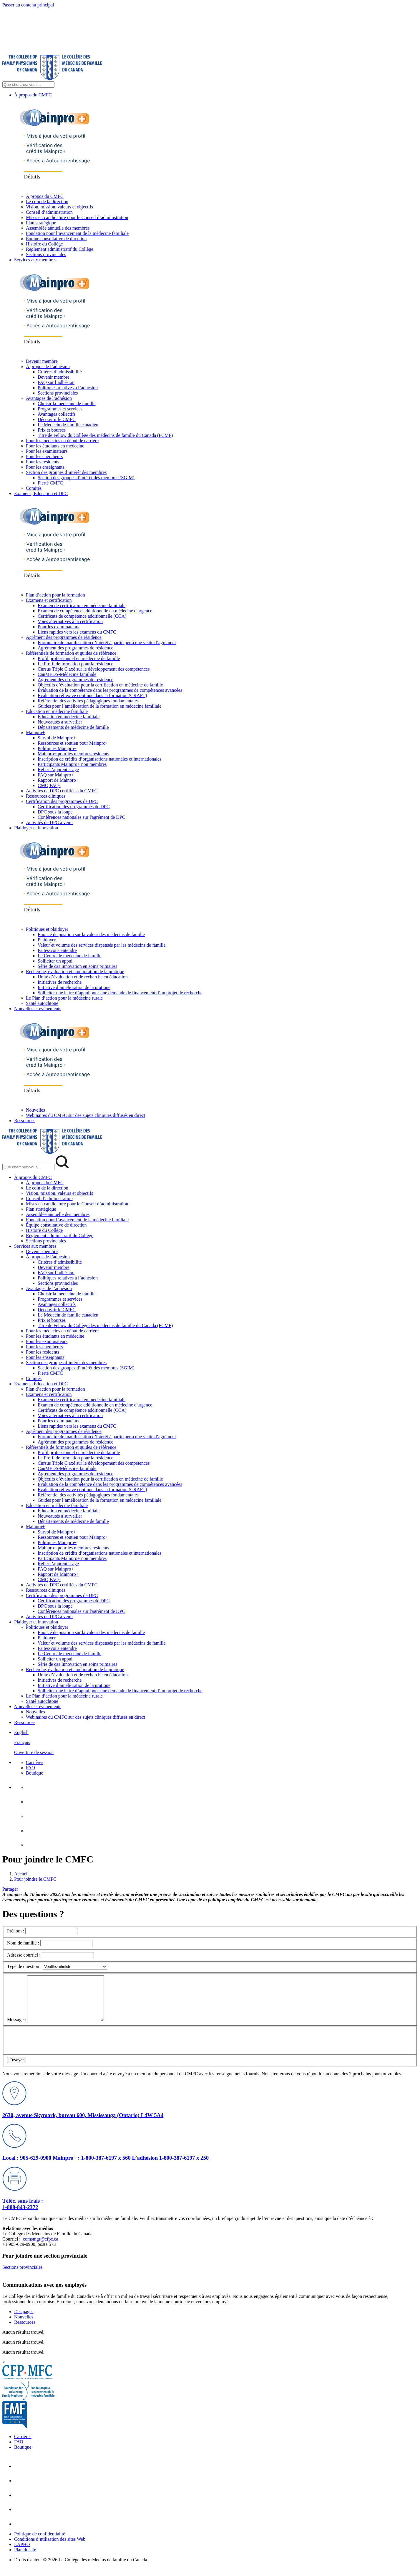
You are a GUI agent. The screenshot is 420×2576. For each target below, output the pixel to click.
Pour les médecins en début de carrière (62, 440)
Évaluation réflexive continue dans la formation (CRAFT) (92, 695)
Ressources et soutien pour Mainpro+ (73, 743)
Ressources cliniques (45, 795)
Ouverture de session (34, 1752)
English (21, 1732)
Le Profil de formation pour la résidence (75, 663)
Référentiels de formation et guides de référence (71, 653)
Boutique (34, 1772)
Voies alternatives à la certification (70, 621)
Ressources (24, 1120)
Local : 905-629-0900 (27, 2167)
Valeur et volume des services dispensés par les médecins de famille (102, 945)
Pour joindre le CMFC (35, 1879)
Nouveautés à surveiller (60, 721)
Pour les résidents (42, 461)
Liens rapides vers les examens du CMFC (77, 631)
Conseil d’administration (49, 212)
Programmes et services (60, 408)
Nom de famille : (23, 1942)
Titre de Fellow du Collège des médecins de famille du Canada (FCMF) (105, 435)
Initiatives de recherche (60, 982)
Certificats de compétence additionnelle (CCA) (82, 616)
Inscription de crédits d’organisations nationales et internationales (99, 758)
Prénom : (15, 1930)
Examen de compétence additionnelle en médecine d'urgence (95, 610)
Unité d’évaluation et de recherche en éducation (83, 976)
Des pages (23, 2320)
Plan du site (25, 2558)
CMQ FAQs (49, 785)
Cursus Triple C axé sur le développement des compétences (94, 668)
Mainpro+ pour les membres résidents (73, 753)
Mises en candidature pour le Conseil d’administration (77, 217)
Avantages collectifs (57, 414)
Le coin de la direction (47, 201)
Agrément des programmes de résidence (64, 637)
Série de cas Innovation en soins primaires (77, 966)
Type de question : (24, 1966)
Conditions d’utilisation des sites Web (49, 2547)
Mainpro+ (35, 732)
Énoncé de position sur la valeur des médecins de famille (91, 934)
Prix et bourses (52, 429)
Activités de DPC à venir (49, 822)
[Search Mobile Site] (28, 1167)
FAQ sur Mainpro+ (56, 774)
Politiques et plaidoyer (47, 929)
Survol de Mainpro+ (57, 737)
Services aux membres (35, 259)
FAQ (30, 1767)
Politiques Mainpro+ (57, 748)
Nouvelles (35, 1109)
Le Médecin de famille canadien (68, 424)
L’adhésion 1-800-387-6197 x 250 (170, 2167)
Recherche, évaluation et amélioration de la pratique (75, 971)
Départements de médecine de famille (73, 727)
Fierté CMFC (50, 482)
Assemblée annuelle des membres (57, 227)
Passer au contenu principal (28, 4)
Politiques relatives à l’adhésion (68, 387)
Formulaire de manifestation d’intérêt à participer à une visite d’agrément (107, 642)
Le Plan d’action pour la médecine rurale (64, 997)
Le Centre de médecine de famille (69, 955)
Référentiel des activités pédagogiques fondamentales (88, 700)
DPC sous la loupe (55, 811)
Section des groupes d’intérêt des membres (66, 472)
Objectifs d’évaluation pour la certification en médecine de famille (100, 684)
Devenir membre (42, 361)
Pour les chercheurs (44, 456)
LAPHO (22, 2553)
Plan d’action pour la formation (55, 594)
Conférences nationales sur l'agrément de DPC (81, 817)
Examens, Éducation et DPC (41, 493)
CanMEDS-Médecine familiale (67, 674)
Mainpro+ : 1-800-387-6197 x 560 (92, 2167)
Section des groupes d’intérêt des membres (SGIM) (86, 477)
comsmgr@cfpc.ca (40, 2247)
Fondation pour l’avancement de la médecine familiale (77, 233)
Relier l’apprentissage (58, 769)
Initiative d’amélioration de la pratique (74, 987)
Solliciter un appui (55, 960)
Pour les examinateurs (46, 451)
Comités (33, 488)
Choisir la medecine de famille (66, 403)
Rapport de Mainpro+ (58, 780)
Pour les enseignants (45, 467)
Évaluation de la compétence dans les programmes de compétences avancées (110, 690)
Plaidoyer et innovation (36, 827)
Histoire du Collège (44, 243)
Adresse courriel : (24, 1954)
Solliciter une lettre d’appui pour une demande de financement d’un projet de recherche (120, 992)
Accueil (21, 1873)
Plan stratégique (41, 222)
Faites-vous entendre (57, 950)
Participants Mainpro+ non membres (72, 764)
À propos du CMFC (33, 94)
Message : (16, 2028)
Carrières (34, 1762)
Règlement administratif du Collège (59, 249)
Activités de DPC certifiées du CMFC (61, 790)
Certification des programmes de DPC (62, 801)
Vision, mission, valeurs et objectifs (59, 206)
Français (22, 1742)
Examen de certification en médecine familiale (81, 605)
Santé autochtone (42, 1003)
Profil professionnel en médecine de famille (79, 658)
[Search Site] (28, 84)
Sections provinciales (46, 254)
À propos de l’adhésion (48, 366)
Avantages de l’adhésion (49, 398)
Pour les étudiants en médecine (55, 445)
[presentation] (52, 2048)
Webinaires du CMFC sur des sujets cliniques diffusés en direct (85, 1115)
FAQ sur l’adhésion (56, 382)
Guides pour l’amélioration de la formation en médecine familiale (99, 706)
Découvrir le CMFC (57, 419)
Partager (10, 1889)
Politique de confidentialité (39, 2542)
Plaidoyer (47, 939)
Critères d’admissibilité (60, 371)
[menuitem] (216, 1742)
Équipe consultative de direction (56, 238)
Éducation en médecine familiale (57, 711)
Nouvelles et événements (37, 1008)
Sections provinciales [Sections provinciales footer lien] (22, 2275)
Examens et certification (49, 600)
